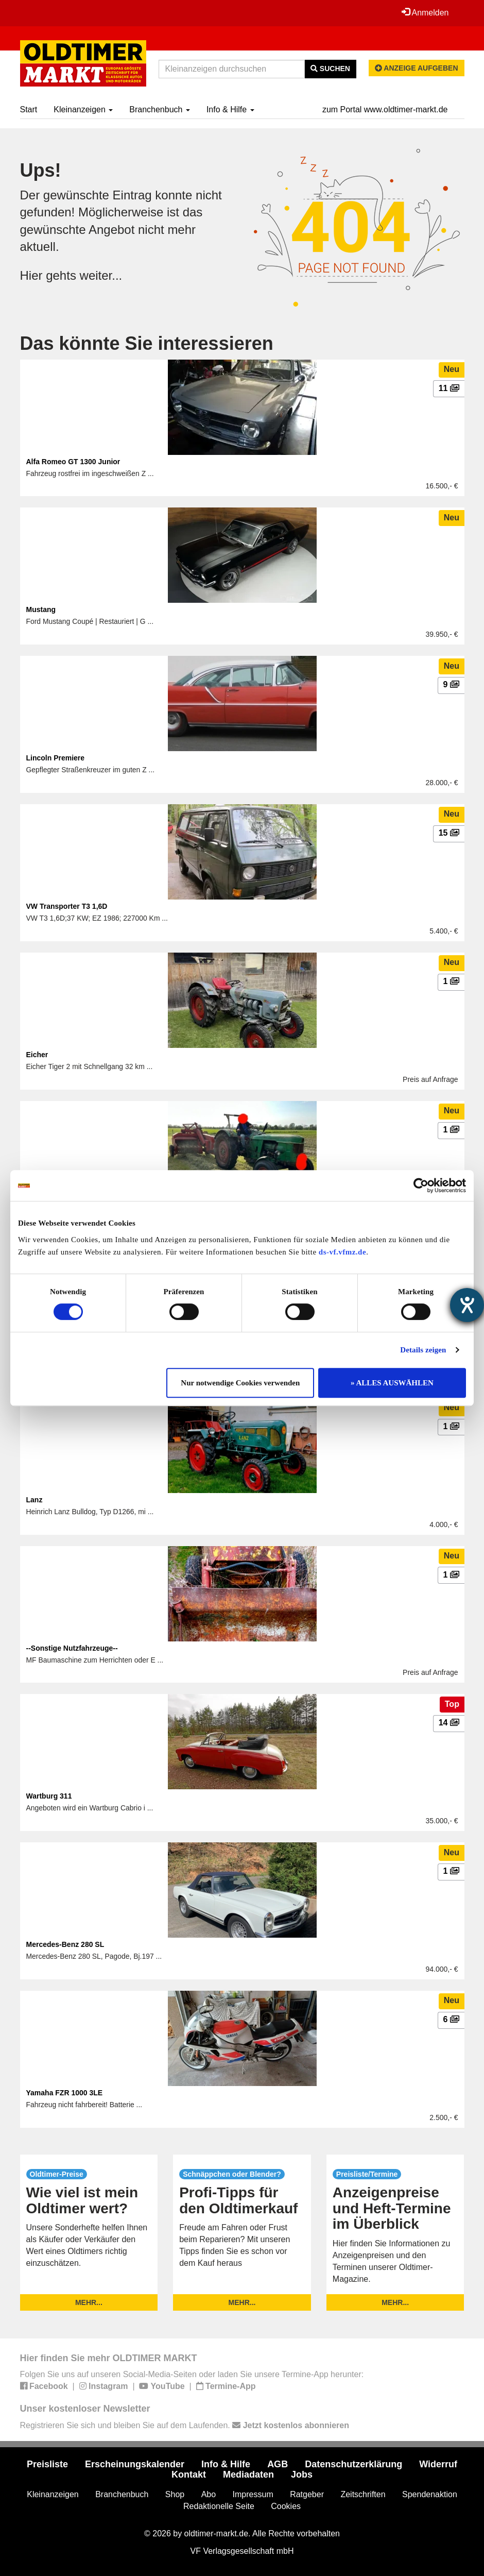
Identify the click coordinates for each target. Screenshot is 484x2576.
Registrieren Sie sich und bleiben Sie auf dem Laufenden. (184, 2425)
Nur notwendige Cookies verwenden (240, 1383)
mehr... (88, 2302)
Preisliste (47, 2464)
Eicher (37, 1054)
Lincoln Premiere (55, 758)
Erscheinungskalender (134, 2464)
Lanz (34, 1500)
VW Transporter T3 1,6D (67, 906)
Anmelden (425, 12)
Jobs (302, 2474)
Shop (174, 2494)
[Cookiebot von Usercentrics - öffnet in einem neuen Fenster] (421, 1185)
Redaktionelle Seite (218, 2506)
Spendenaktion (429, 2494)
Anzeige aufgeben (416, 68)
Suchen (330, 68)
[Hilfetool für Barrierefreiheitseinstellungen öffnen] (467, 1305)
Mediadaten (248, 2474)
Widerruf (438, 2464)
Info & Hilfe (230, 109)
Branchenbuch (159, 109)
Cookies (286, 2506)
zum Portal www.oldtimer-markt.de (385, 109)
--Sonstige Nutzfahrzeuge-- (72, 1648)
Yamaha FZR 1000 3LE (64, 2093)
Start (29, 109)
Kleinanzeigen (83, 109)
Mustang (41, 609)
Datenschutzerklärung (353, 2464)
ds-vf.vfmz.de (342, 1252)
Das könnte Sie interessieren (146, 343)
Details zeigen (423, 1350)
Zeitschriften (362, 2494)
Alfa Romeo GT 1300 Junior (73, 461)
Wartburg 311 (49, 1796)
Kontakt (188, 2474)
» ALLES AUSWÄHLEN (392, 1383)
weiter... (101, 275)
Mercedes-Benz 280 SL (65, 1944)
